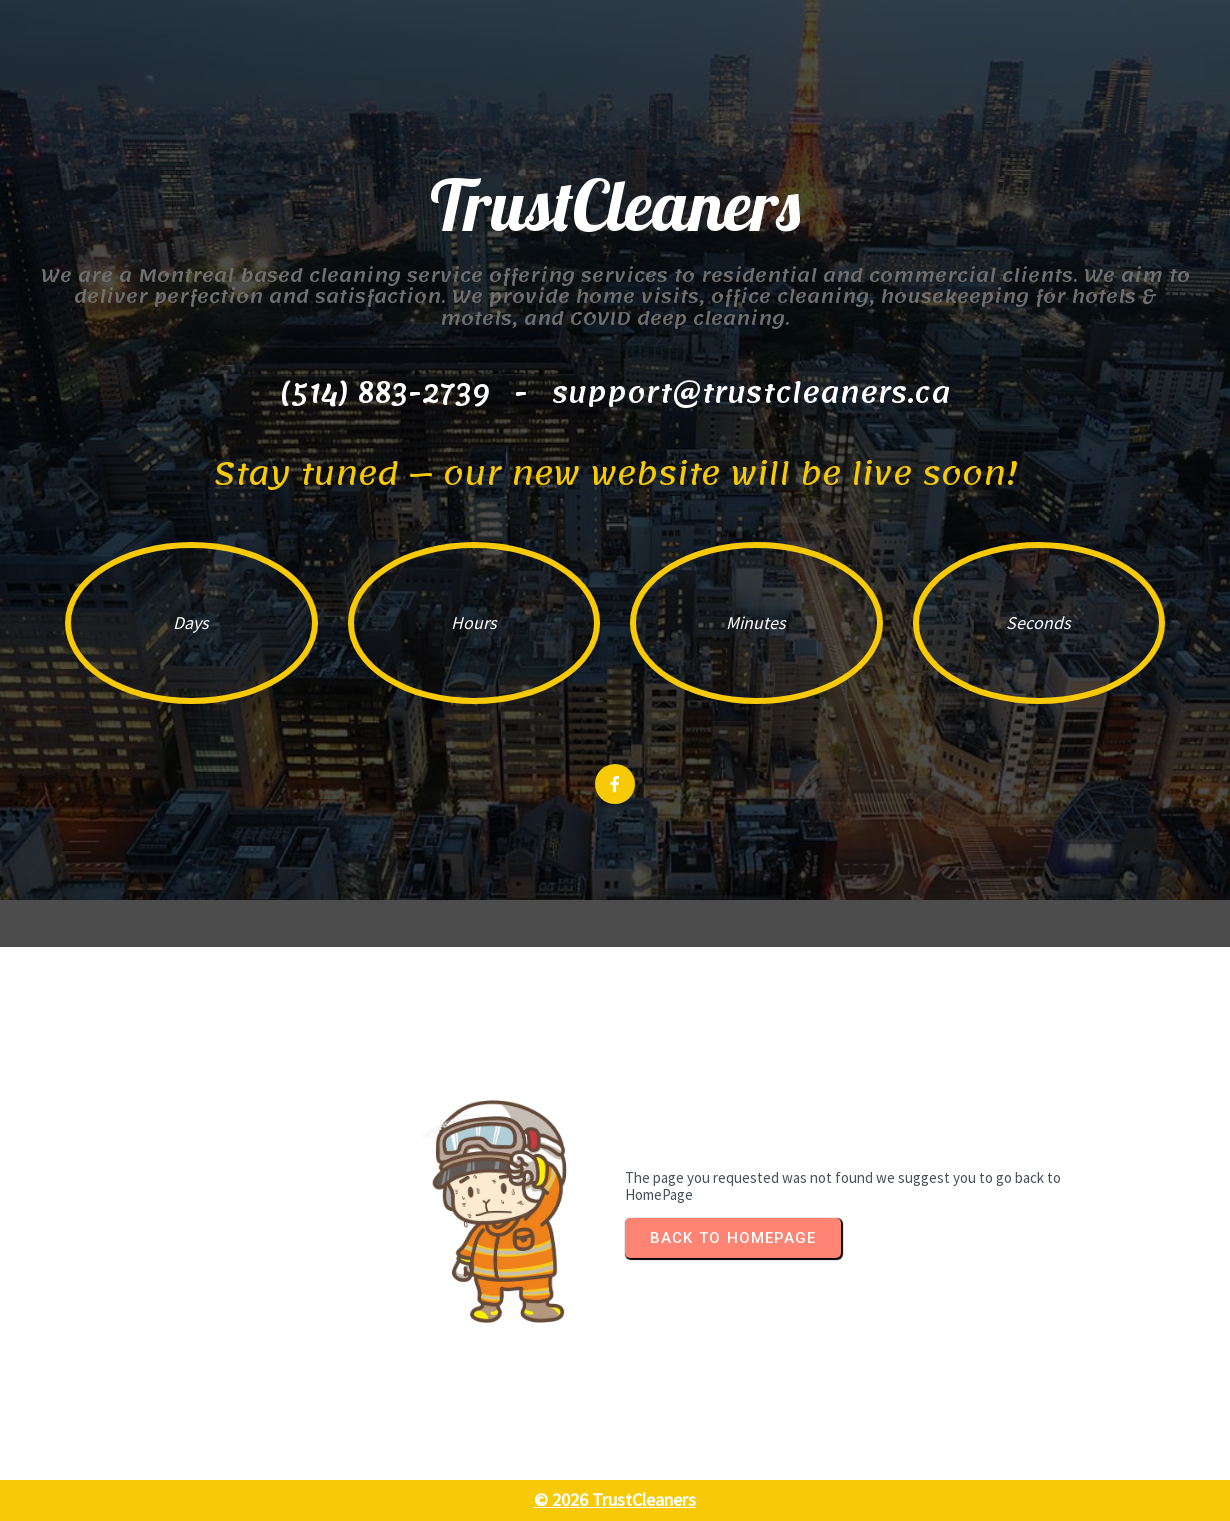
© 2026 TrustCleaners (615, 1499)
